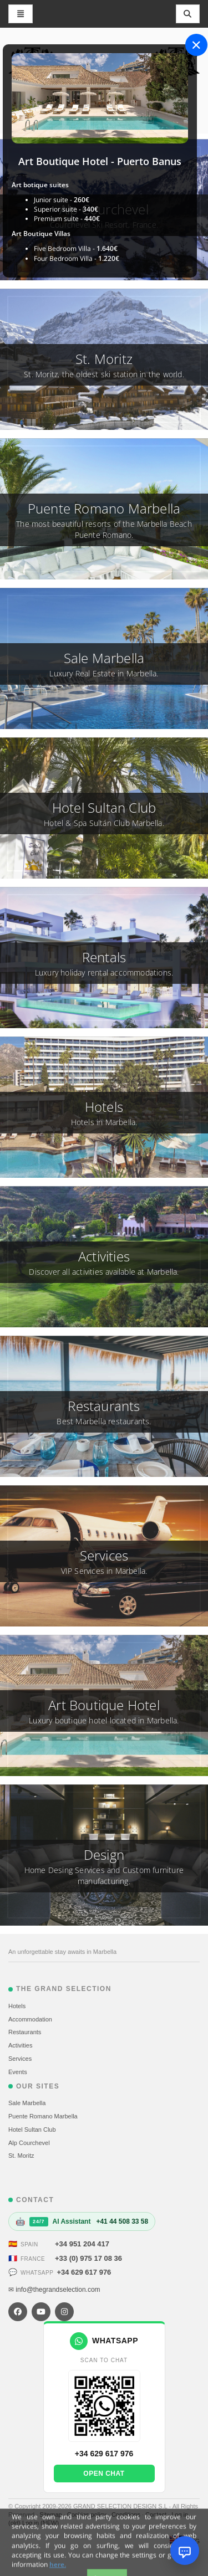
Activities (20, 2045)
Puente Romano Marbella (43, 2116)
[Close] (196, 45)
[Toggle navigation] (188, 13)
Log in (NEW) (40, 2522)
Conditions (126, 2514)
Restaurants (24, 2032)
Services (20, 2058)
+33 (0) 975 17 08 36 (88, 2258)
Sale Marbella (26, 2103)
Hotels (17, 2006)
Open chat (103, 2473)
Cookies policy (87, 2514)
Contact (156, 2514)
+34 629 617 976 (84, 2272)
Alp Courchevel (29, 2142)
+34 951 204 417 (82, 2244)
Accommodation (30, 2019)
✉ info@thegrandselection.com (54, 2289)
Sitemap (51, 2514)
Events (17, 2072)
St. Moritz (21, 2155)
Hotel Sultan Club (32, 2129)
